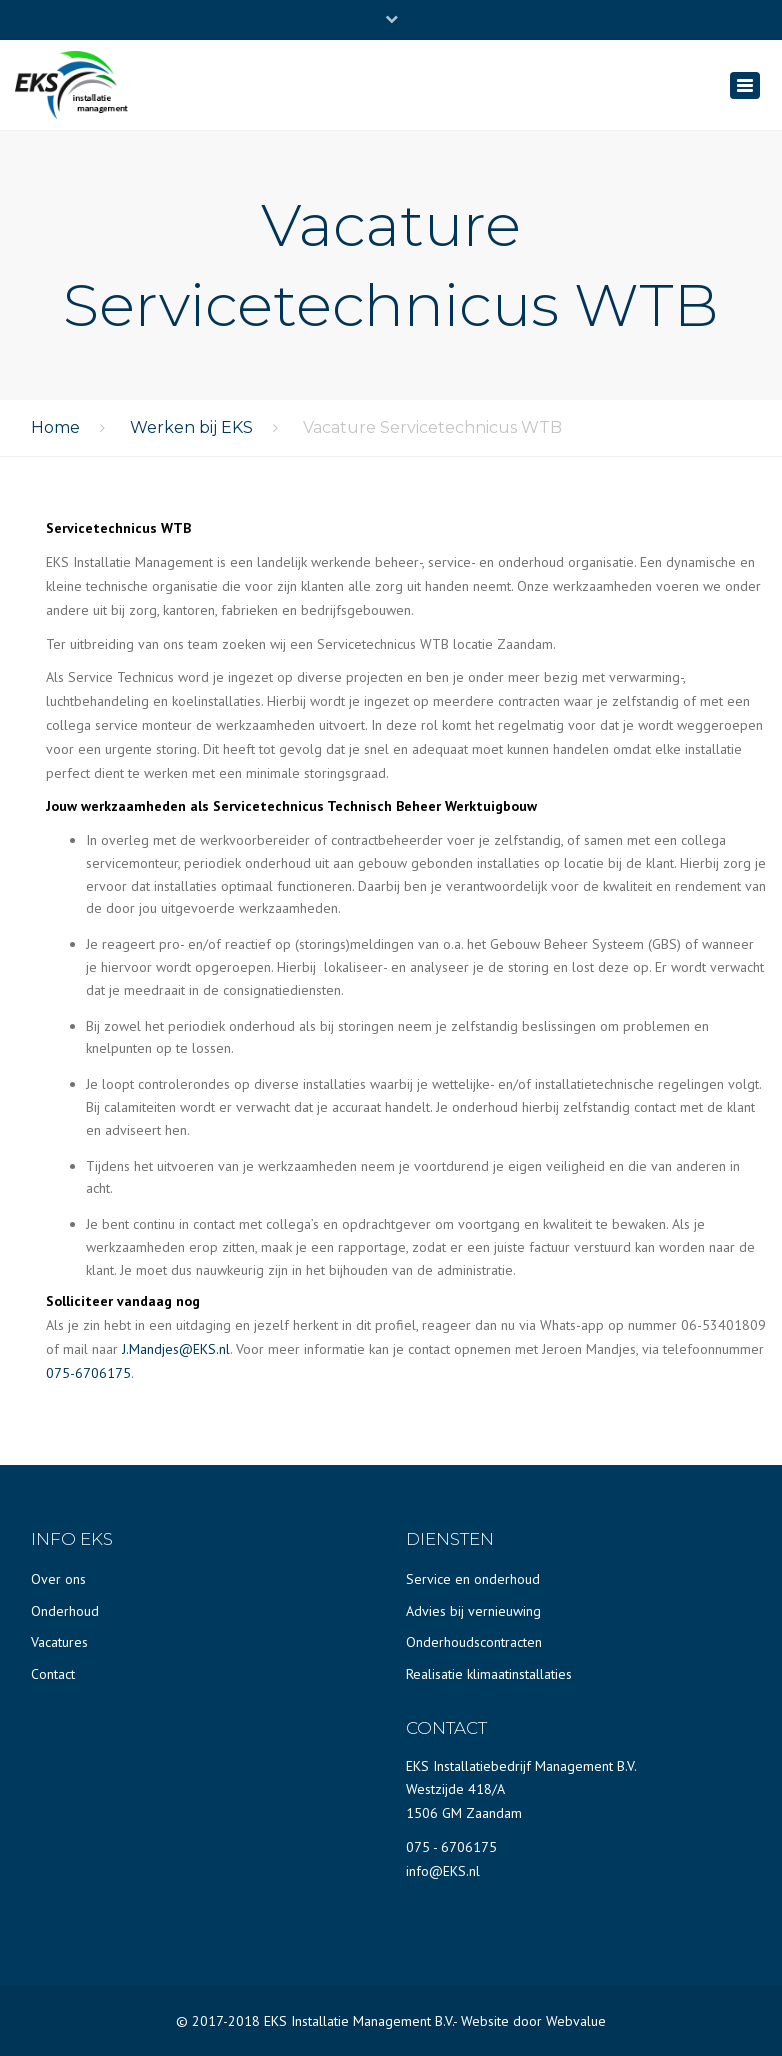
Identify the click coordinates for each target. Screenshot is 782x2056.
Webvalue (576, 2021)
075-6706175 (88, 1373)
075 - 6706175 (451, 1847)
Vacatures (59, 1642)
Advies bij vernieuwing (473, 1611)
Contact (53, 1674)
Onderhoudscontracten (474, 1642)
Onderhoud (65, 1611)
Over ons (58, 1579)
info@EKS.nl (443, 1871)
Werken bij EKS (191, 427)
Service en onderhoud (473, 1579)
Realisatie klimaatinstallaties (489, 1674)
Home (55, 427)
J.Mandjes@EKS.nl (176, 1349)
